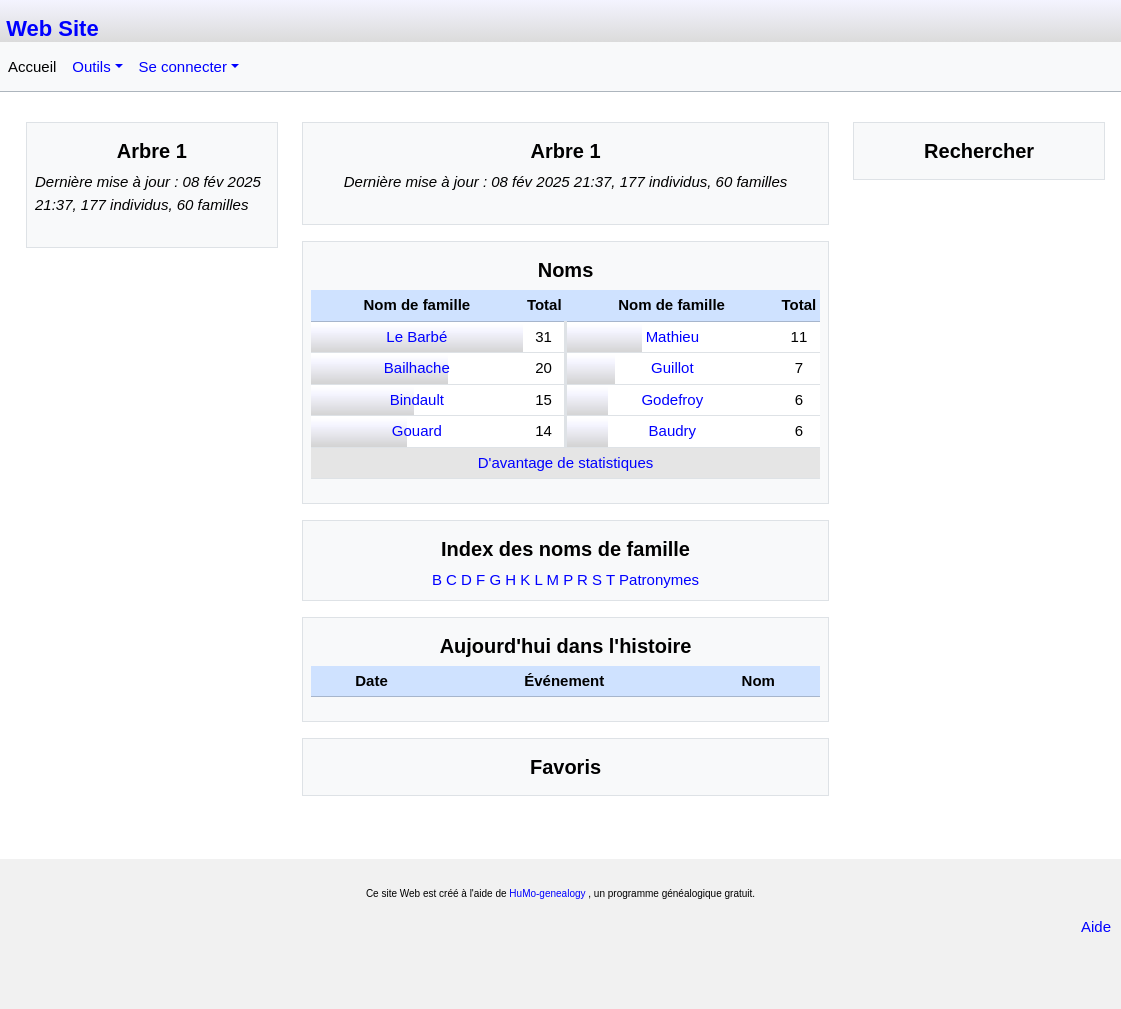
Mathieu (672, 336)
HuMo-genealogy (547, 893)
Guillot (672, 367)
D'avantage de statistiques (565, 462)
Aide (1096, 926)
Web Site (52, 28)
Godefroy (672, 399)
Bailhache (417, 367)
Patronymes (659, 579)
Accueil (32, 66)
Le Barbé (416, 336)
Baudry (673, 430)
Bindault (417, 399)
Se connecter (183, 66)
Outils (91, 66)
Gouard (417, 430)
